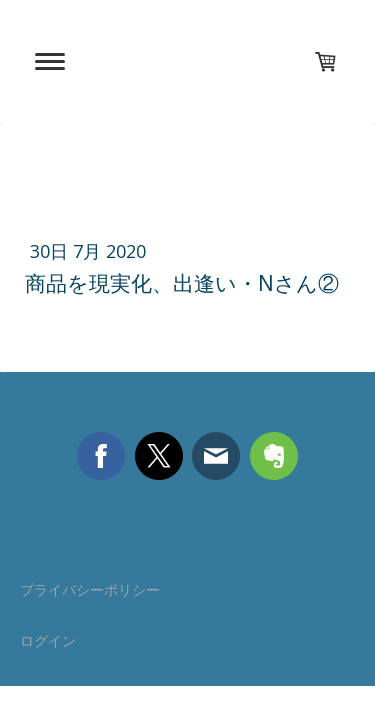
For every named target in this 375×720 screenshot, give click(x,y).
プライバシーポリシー (90, 589)
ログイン (48, 640)
